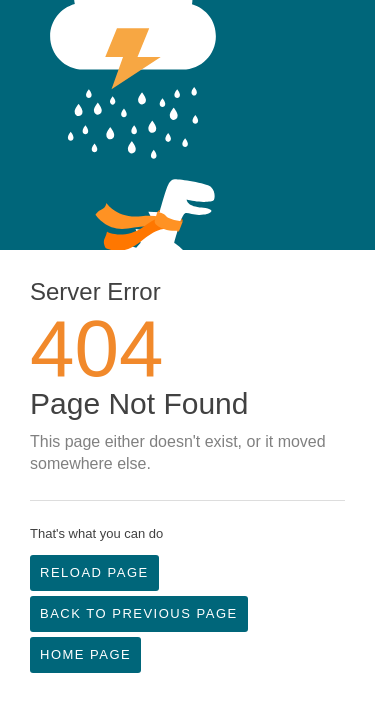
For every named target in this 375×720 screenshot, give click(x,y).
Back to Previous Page (139, 613)
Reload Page (94, 572)
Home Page (85, 654)
